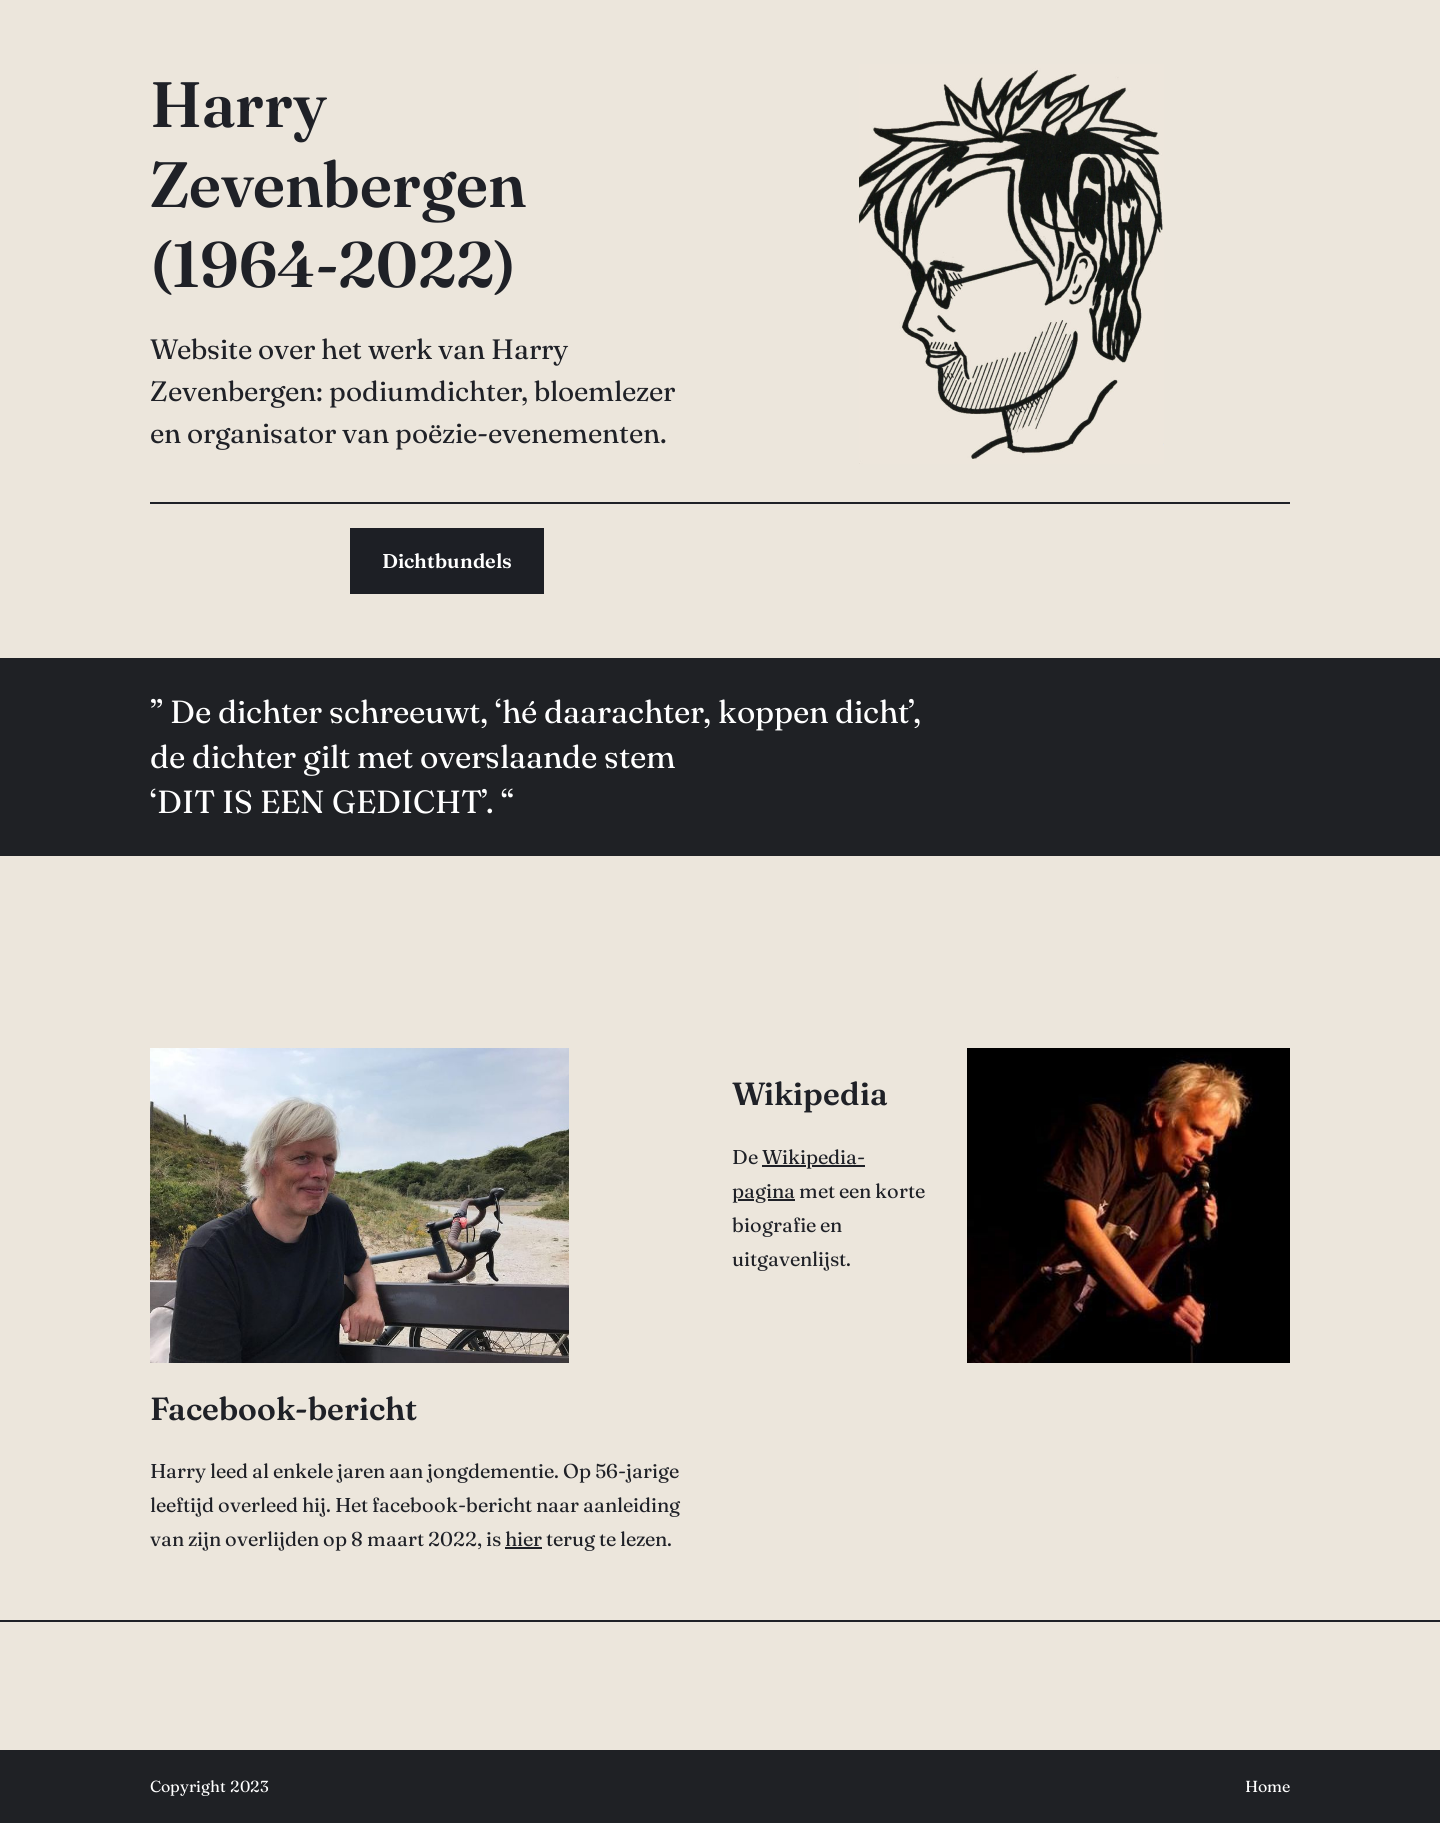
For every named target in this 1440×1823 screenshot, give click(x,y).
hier (523, 1538)
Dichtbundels (447, 560)
